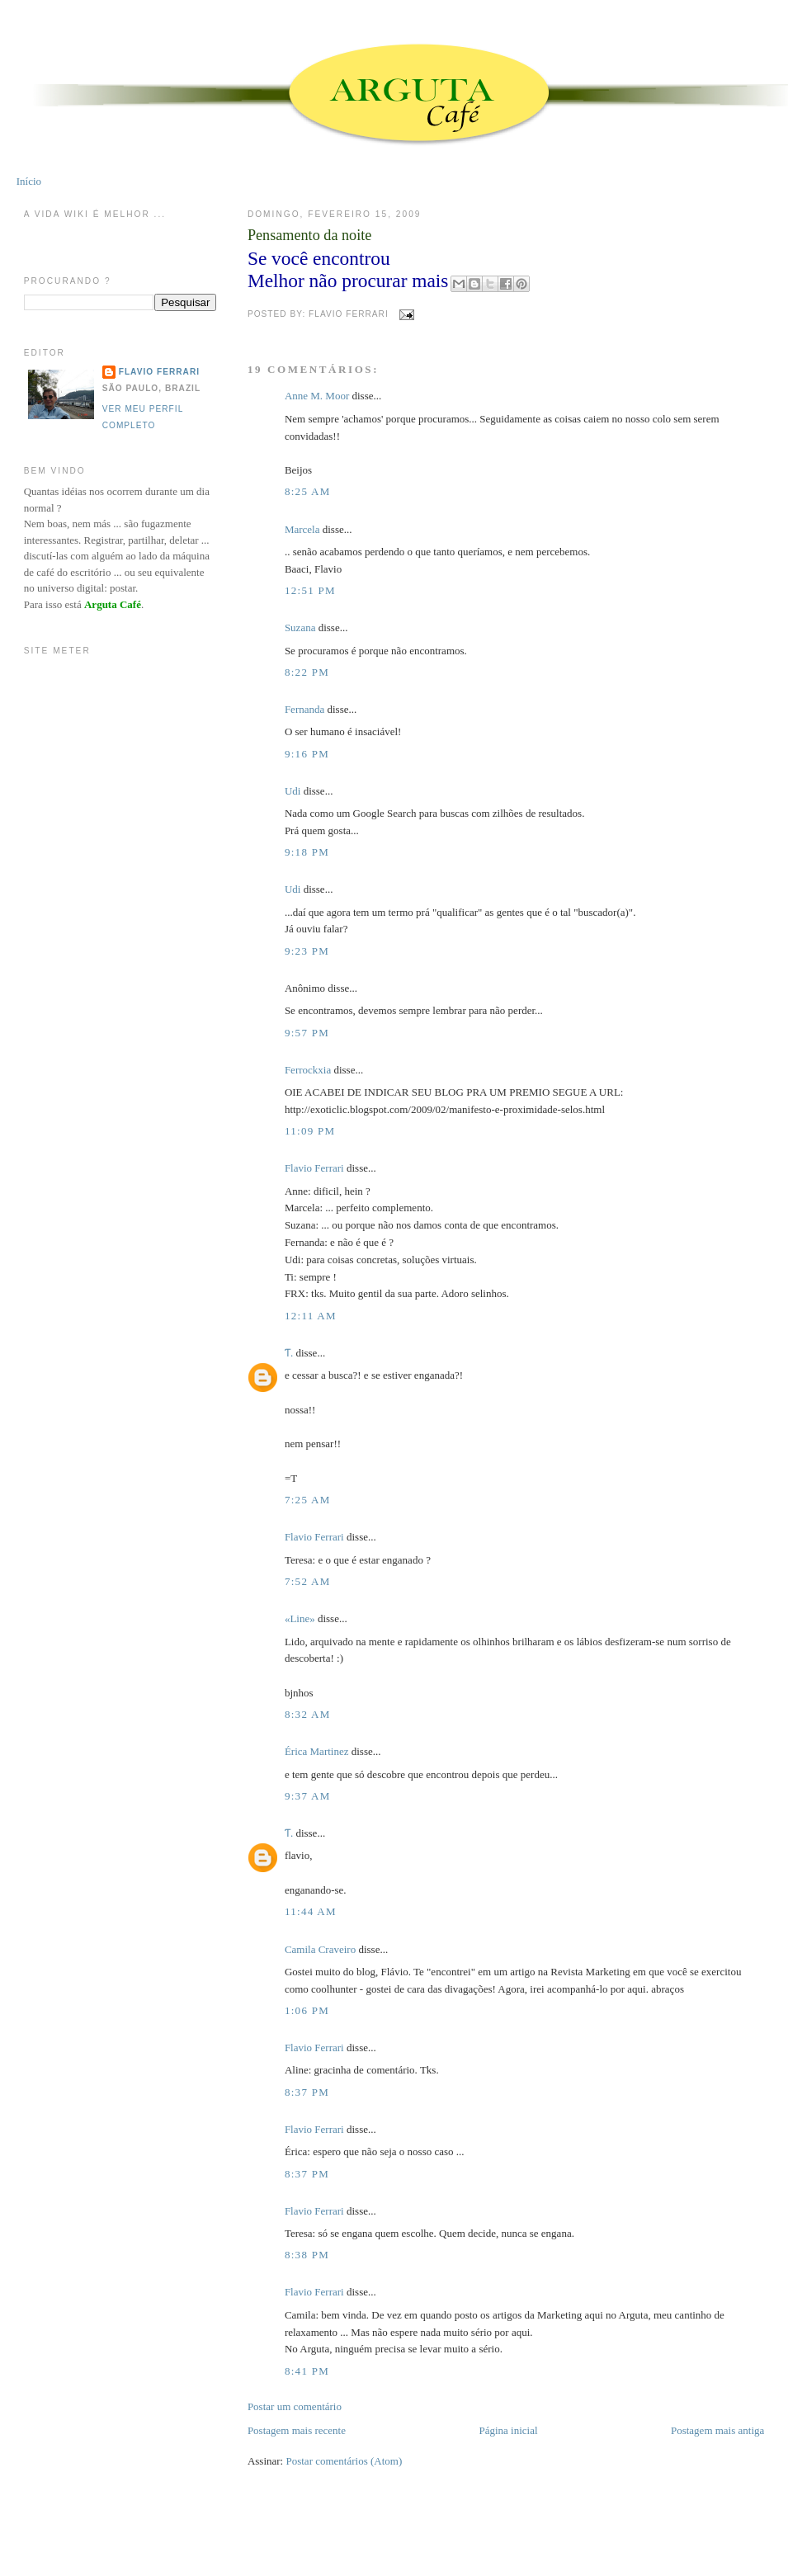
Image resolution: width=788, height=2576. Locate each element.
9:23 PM (307, 951)
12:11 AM (311, 1315)
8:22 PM (307, 672)
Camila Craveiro (320, 1949)
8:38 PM (307, 2254)
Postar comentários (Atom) (343, 2461)
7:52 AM (308, 1581)
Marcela (302, 529)
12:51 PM (310, 590)
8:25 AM (308, 491)
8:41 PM (307, 2371)
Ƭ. (289, 1353)
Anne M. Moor (317, 395)
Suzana (300, 627)
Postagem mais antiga (717, 2430)
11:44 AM (311, 1911)
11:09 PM (310, 1131)
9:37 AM (308, 1796)
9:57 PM (307, 1032)
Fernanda (304, 709)
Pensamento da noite (310, 235)
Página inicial (508, 2430)
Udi (293, 791)
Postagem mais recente (297, 2430)
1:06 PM (307, 2010)
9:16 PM (307, 754)
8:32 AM (308, 1714)
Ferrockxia (308, 1070)
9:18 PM (307, 852)
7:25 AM (308, 1499)
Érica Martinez (317, 1751)
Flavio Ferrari (314, 1168)
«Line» (300, 1618)
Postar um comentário (295, 2406)
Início (29, 181)
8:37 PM (307, 2092)
